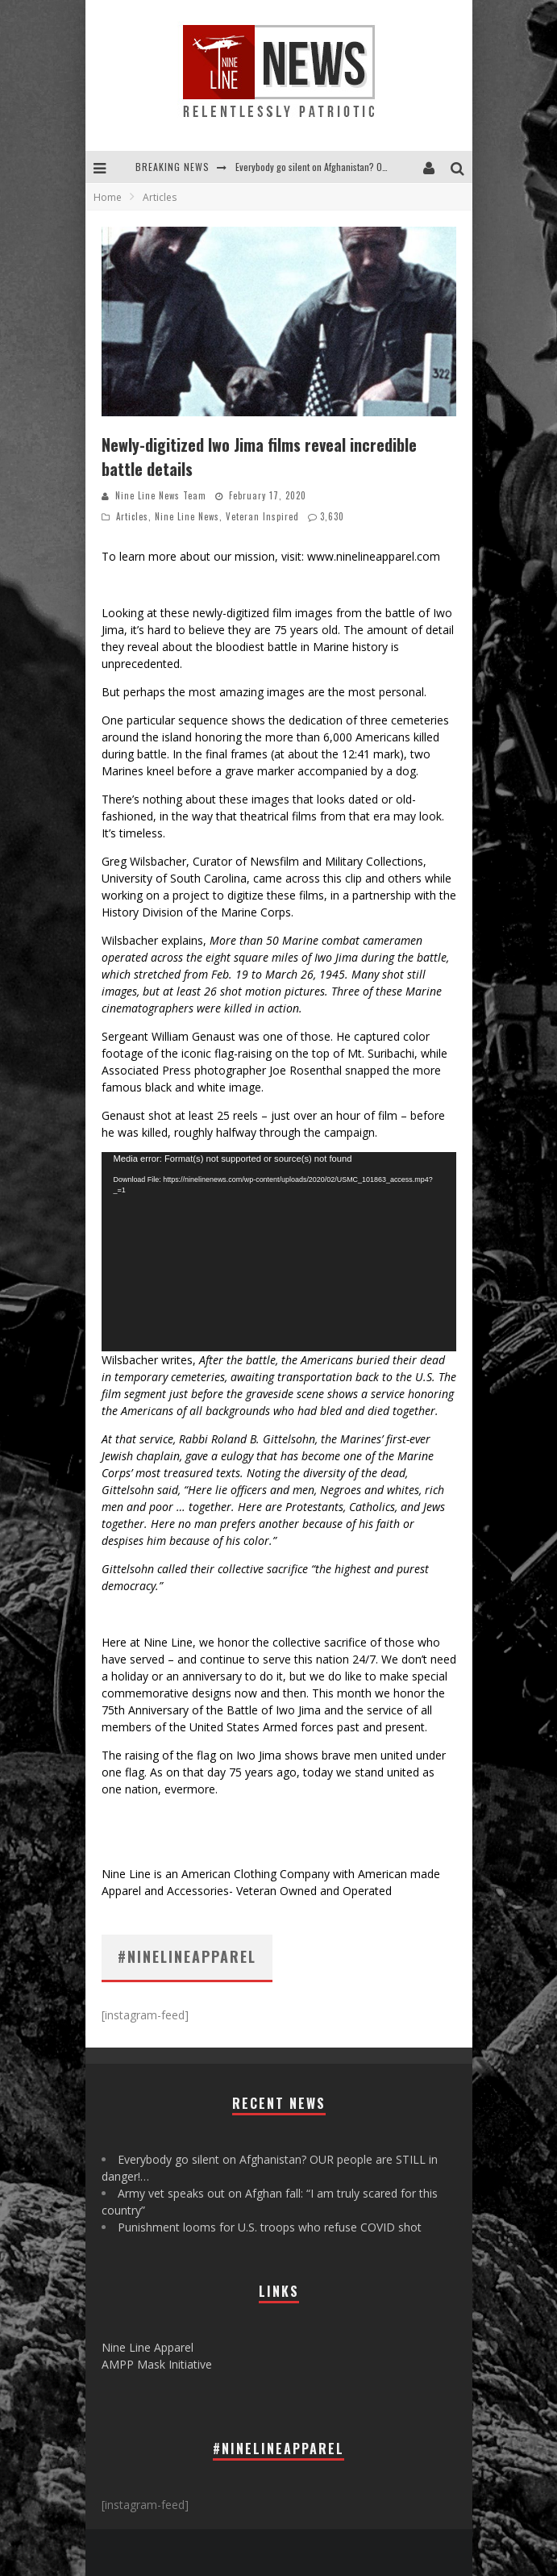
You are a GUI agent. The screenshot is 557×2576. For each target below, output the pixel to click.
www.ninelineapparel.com (373, 556)
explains (182, 940)
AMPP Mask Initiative (157, 2364)
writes (177, 1359)
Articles (132, 516)
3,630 (332, 516)
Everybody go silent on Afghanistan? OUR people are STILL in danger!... (373, 166)
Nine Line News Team (160, 495)
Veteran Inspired (262, 516)
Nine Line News (187, 516)
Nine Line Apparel (147, 2347)
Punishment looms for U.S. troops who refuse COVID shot (270, 2227)
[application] (279, 1252)
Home (108, 197)
